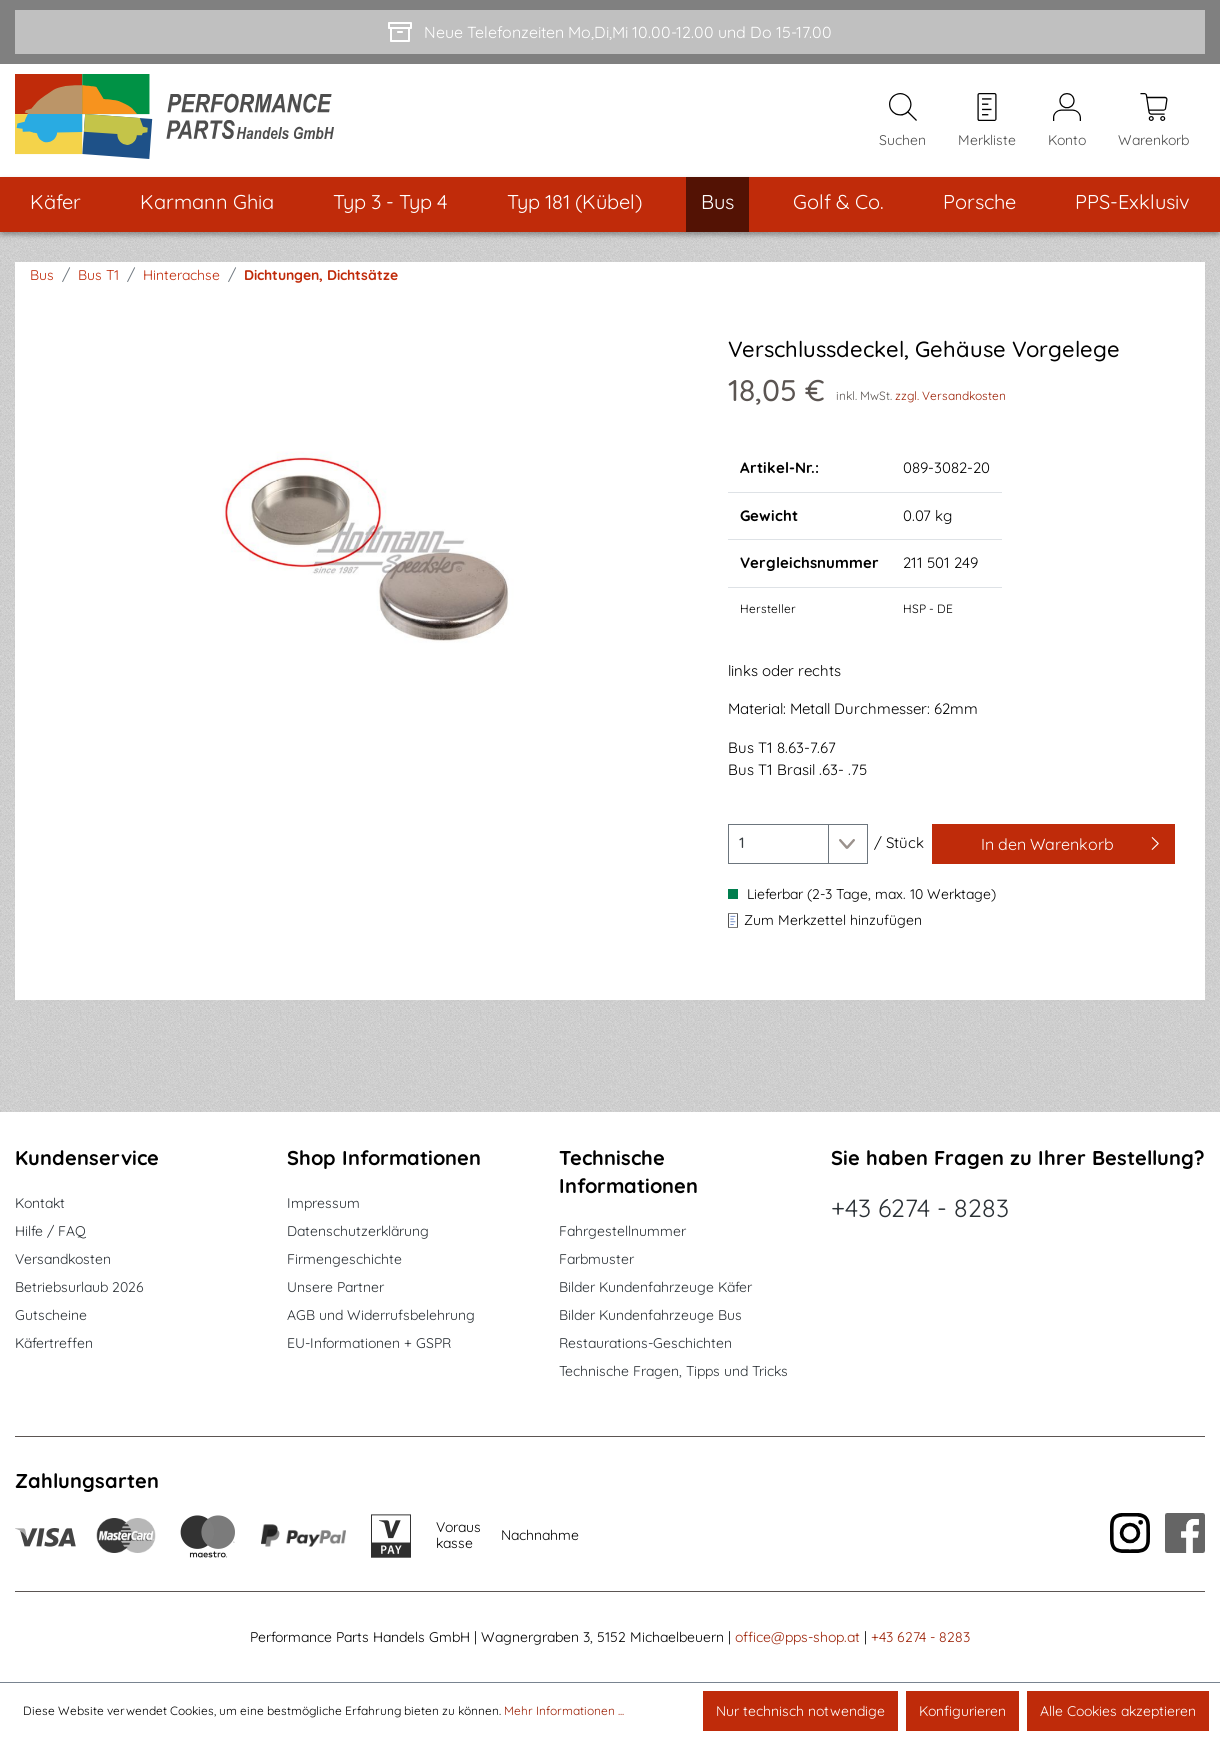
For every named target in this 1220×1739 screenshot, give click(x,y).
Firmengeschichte (344, 1259)
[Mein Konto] (1067, 121)
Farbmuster (596, 1259)
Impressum (323, 1203)
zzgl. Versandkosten (950, 395)
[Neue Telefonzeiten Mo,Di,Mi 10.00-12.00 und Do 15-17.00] (610, 32)
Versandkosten (63, 1259)
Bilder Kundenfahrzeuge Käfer (655, 1287)
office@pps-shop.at (797, 1637)
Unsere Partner (335, 1287)
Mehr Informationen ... (564, 1710)
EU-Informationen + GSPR (369, 1343)
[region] (366, 551)
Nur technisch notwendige (800, 1711)
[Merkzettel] (987, 121)
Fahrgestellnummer (622, 1231)
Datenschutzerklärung (358, 1231)
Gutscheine (51, 1315)
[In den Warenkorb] (1053, 844)
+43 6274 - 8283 (920, 1207)
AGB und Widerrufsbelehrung (381, 1315)
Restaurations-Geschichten (645, 1343)
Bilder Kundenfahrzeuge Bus (650, 1315)
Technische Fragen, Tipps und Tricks (673, 1371)
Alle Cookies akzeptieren (1118, 1711)
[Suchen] (902, 121)
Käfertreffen (54, 1343)
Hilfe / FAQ (50, 1231)
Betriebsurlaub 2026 (79, 1287)
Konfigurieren (962, 1711)
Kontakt (40, 1203)
